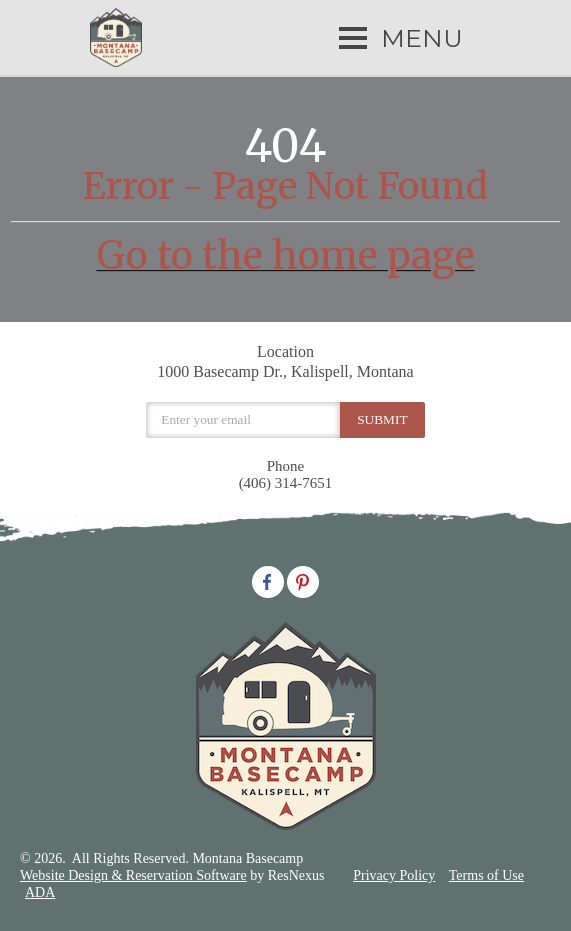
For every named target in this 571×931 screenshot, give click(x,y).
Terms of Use (486, 875)
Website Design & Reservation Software (133, 875)
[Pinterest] (303, 580)
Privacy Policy (394, 875)
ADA (40, 892)
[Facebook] (268, 580)
